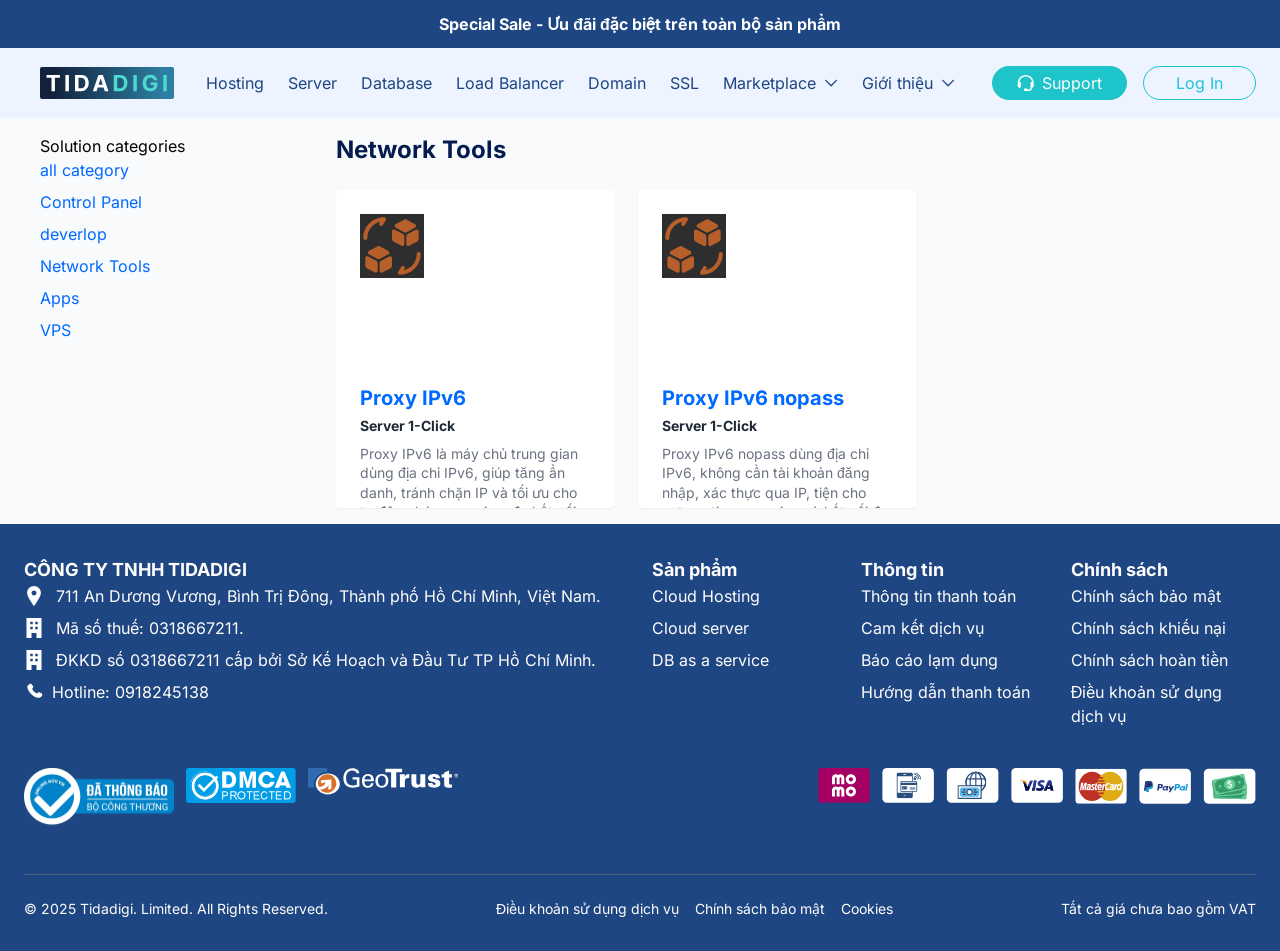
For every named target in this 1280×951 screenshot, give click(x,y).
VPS (55, 330)
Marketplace (769, 83)
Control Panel (91, 202)
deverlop (73, 234)
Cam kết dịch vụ (922, 628)
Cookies (867, 908)
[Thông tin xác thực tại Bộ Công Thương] (99, 797)
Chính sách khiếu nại (1148, 628)
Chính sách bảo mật (1146, 596)
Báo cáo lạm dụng (929, 660)
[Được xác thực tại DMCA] (241, 797)
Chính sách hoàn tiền (1149, 660)
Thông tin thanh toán (938, 596)
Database (396, 83)
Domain (617, 83)
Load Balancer (510, 83)
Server (312, 83)
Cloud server (700, 628)
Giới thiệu (897, 83)
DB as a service (710, 660)
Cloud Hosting (706, 596)
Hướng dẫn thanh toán (945, 692)
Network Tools (95, 266)
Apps (59, 298)
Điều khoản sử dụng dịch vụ (587, 908)
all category (84, 170)
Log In (1199, 83)
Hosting (235, 83)
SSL (684, 83)
